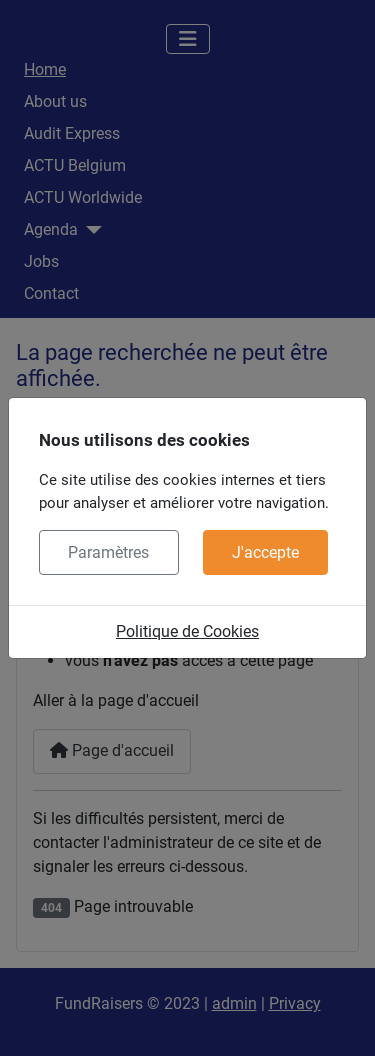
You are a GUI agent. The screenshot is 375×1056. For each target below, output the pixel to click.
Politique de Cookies (187, 631)
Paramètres (108, 552)
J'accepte (265, 552)
